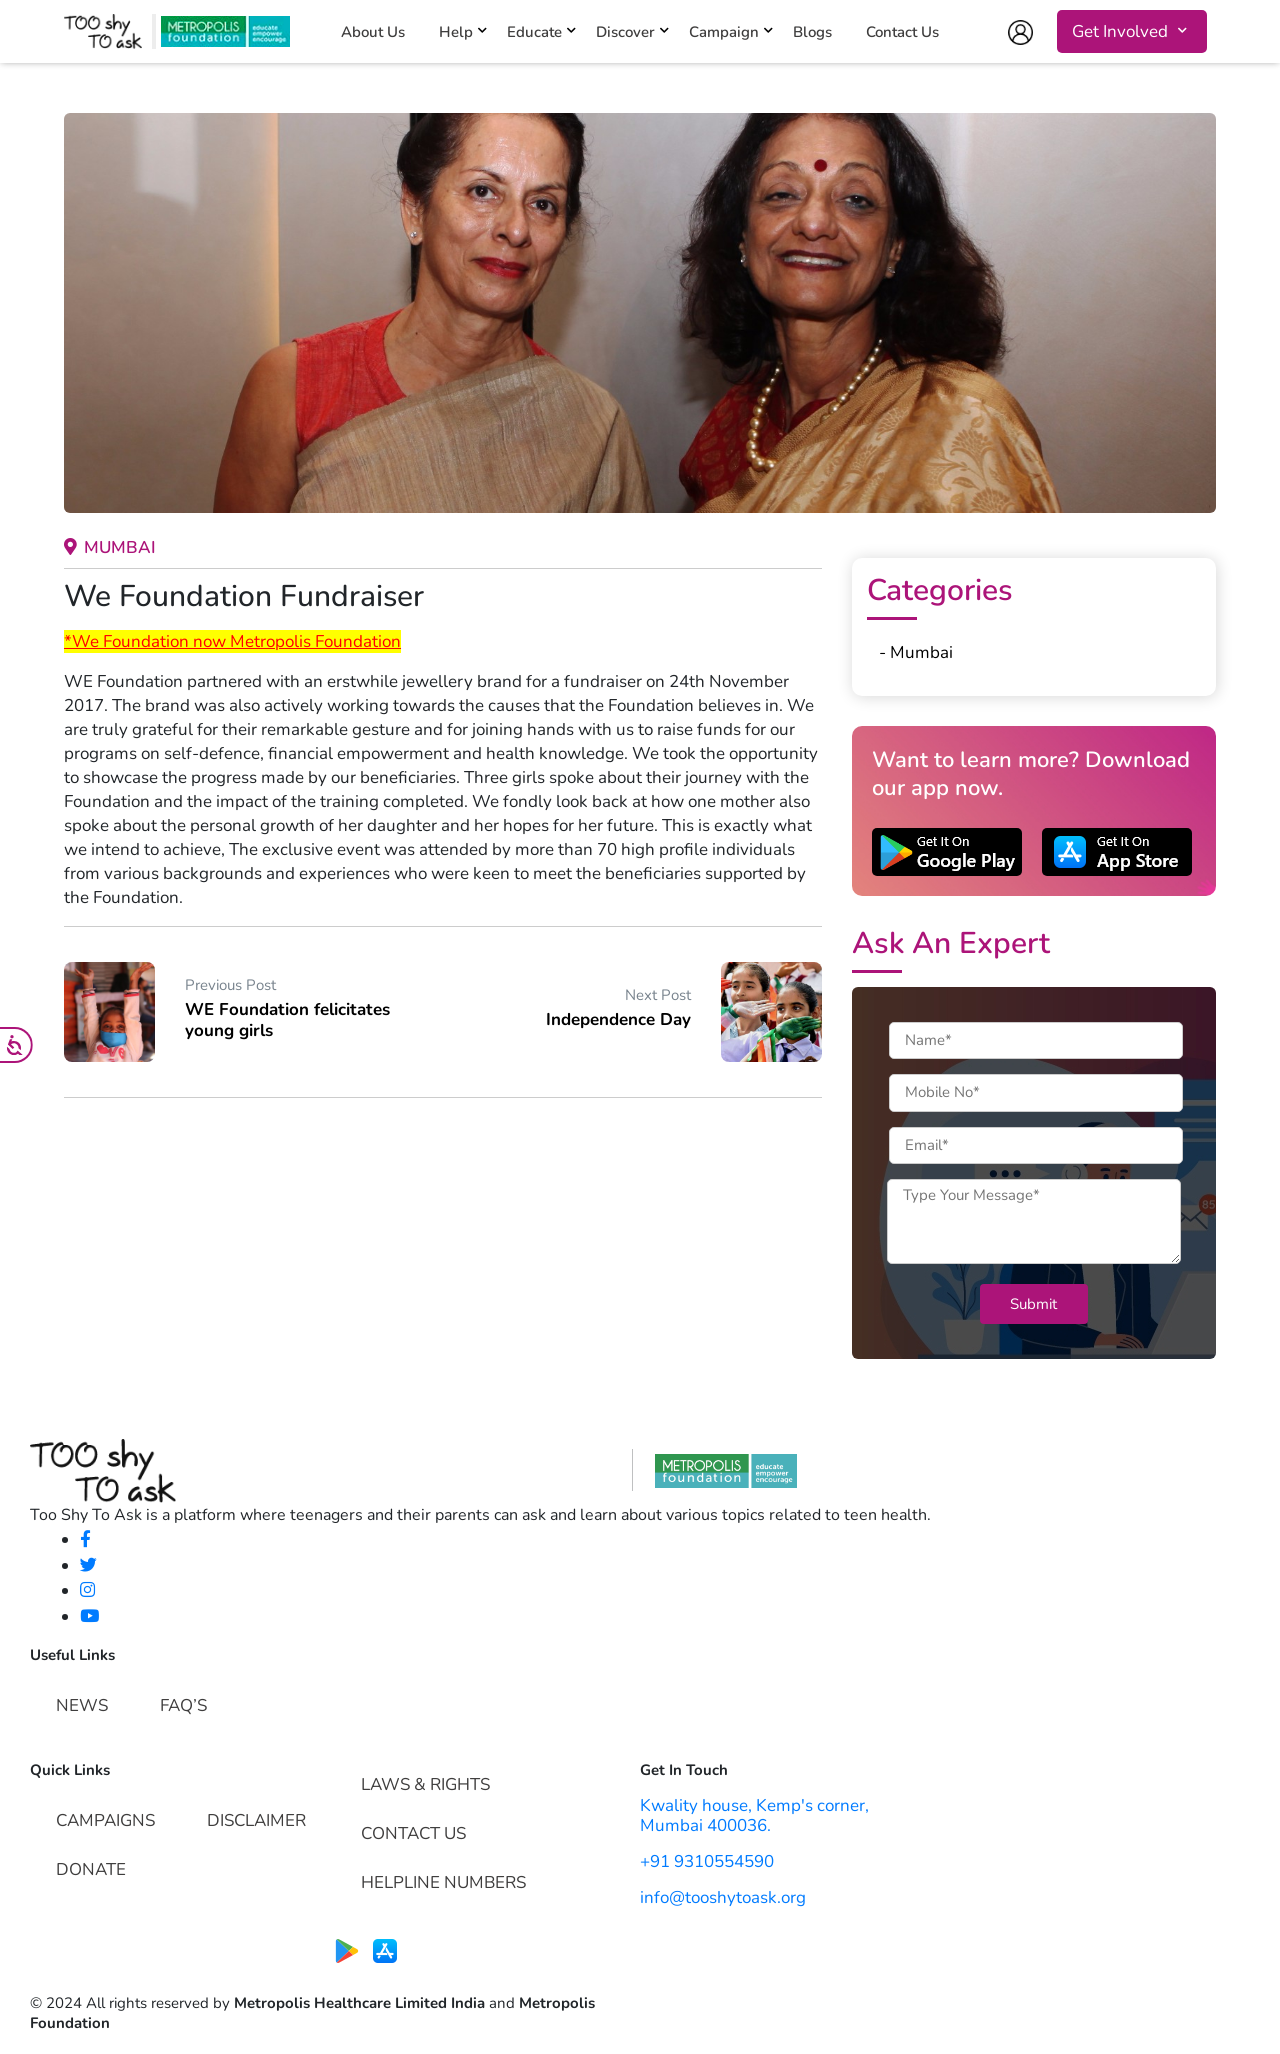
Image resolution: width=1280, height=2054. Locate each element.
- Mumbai (916, 652)
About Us (373, 32)
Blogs (812, 32)
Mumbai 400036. (705, 1825)
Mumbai (110, 547)
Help (456, 32)
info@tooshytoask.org (723, 1897)
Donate (91, 1869)
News (82, 1705)
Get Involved (1120, 31)
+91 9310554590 (707, 1861)
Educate (534, 32)
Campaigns (105, 1820)
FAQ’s (183, 1705)
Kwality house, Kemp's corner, (754, 1805)
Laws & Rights (425, 1784)
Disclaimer (256, 1820)
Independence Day (618, 1019)
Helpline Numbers (443, 1882)
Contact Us (902, 32)
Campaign (724, 32)
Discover (625, 32)
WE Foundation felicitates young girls (287, 1019)
